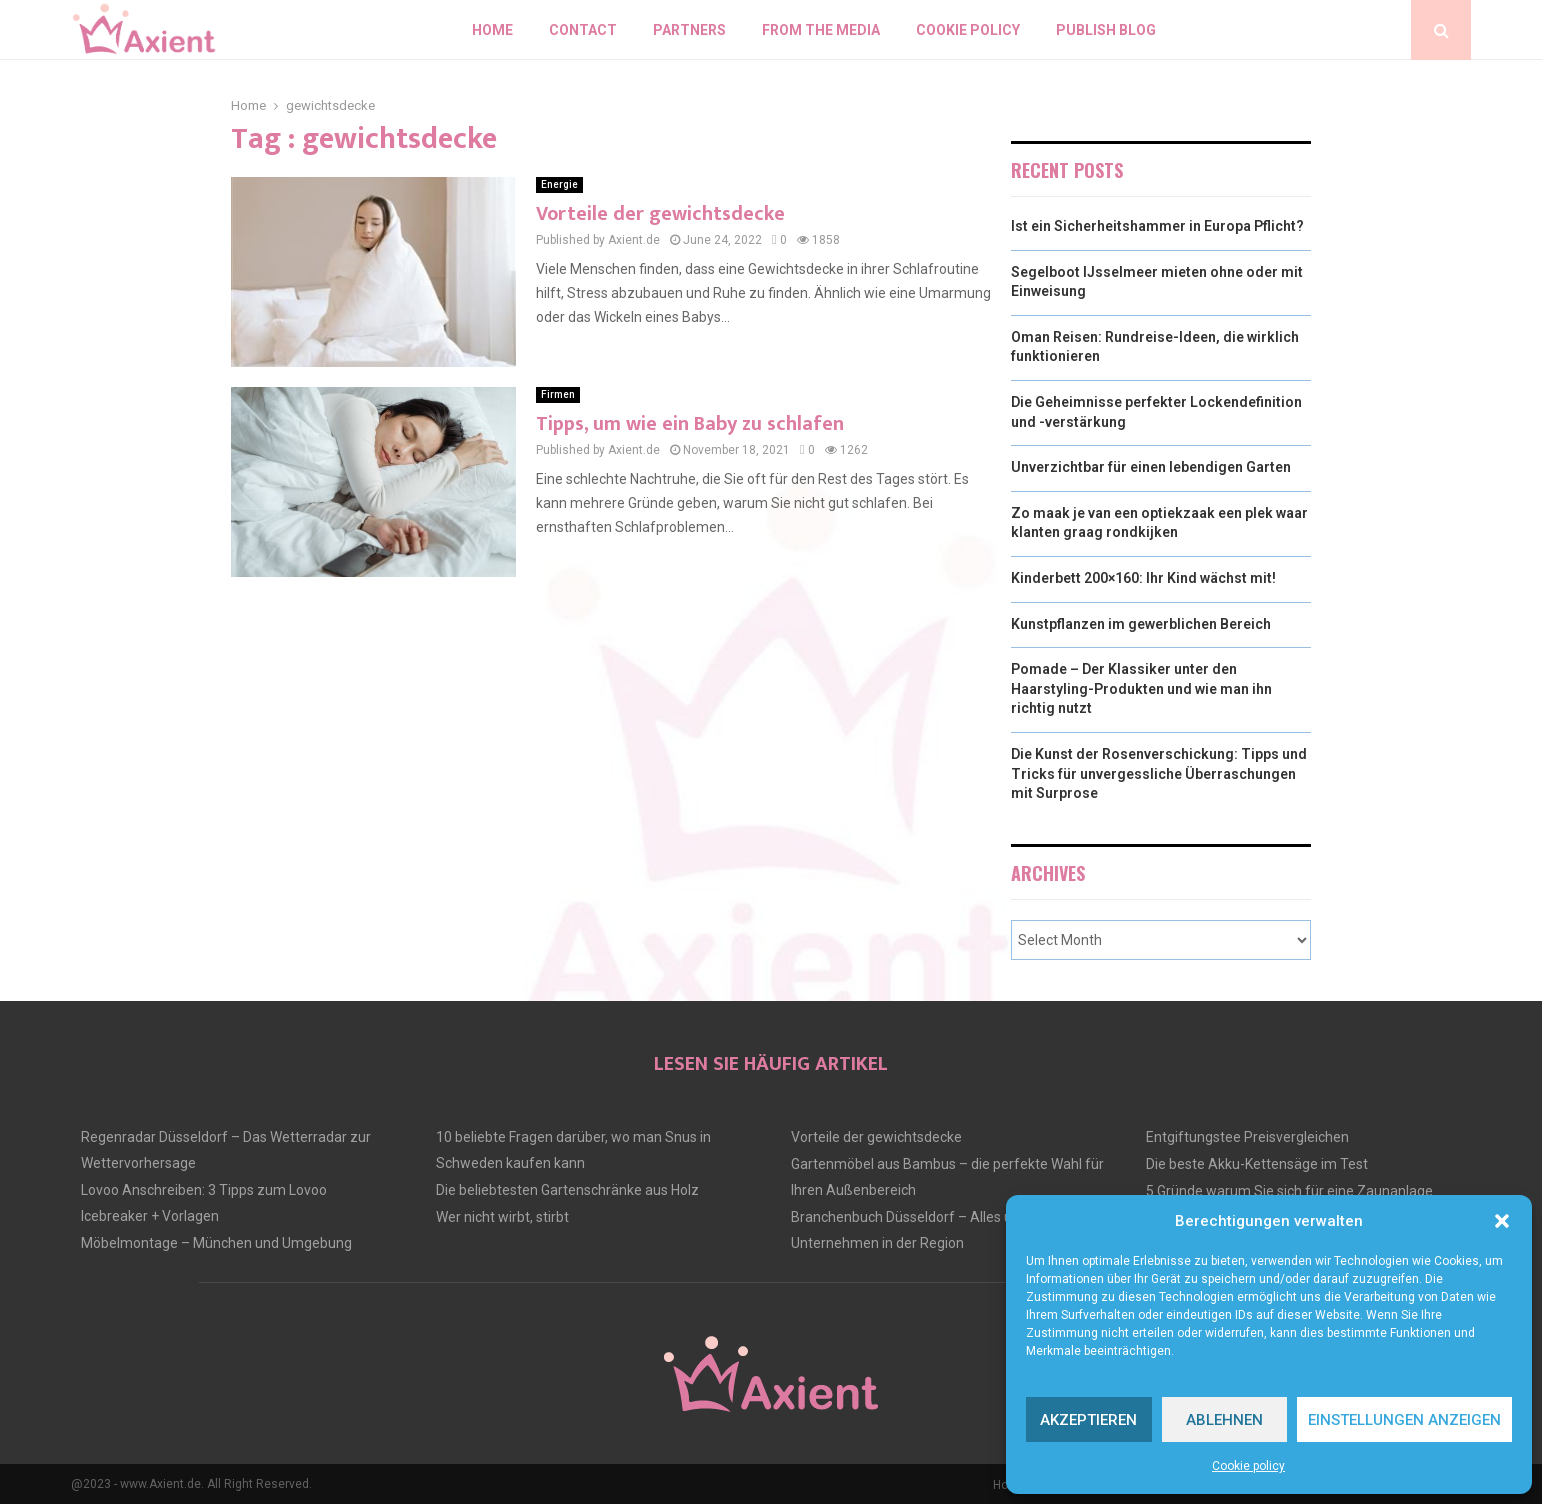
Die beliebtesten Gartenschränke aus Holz (567, 1190)
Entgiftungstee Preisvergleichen (1247, 1137)
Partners (689, 30)
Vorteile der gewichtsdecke (660, 214)
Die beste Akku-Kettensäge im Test (1257, 1164)
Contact (583, 30)
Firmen (558, 394)
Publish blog (1106, 30)
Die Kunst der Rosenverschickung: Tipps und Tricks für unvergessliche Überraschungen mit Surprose (1159, 773)
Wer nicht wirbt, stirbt (502, 1217)
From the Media (821, 30)
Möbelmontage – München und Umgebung (216, 1243)
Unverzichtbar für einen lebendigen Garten (1151, 467)
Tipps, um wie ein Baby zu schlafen (690, 424)
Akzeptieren (1088, 1420)
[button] (1502, 1221)
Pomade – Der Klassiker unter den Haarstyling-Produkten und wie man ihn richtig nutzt (1141, 688)
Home (492, 30)
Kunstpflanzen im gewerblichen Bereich (1141, 624)
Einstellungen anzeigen (1404, 1420)
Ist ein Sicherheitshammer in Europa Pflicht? (1157, 226)
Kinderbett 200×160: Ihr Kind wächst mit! (1143, 578)
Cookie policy (1248, 1466)
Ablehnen (1224, 1420)
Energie (559, 184)
